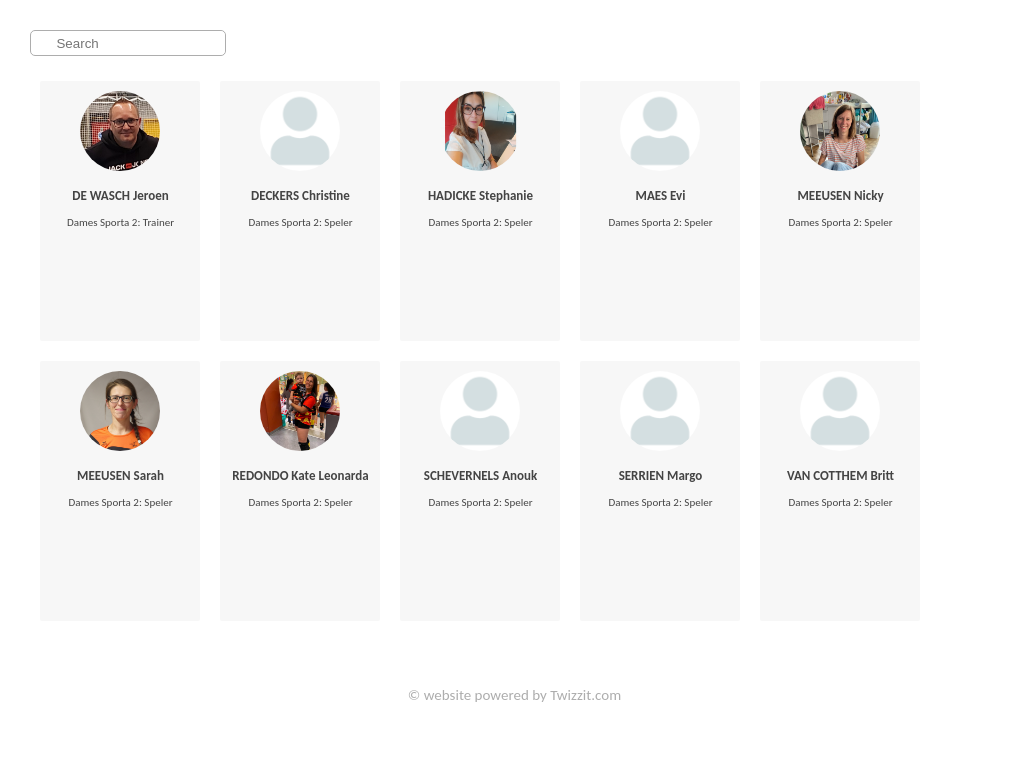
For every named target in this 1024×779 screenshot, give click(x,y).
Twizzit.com (585, 695)
